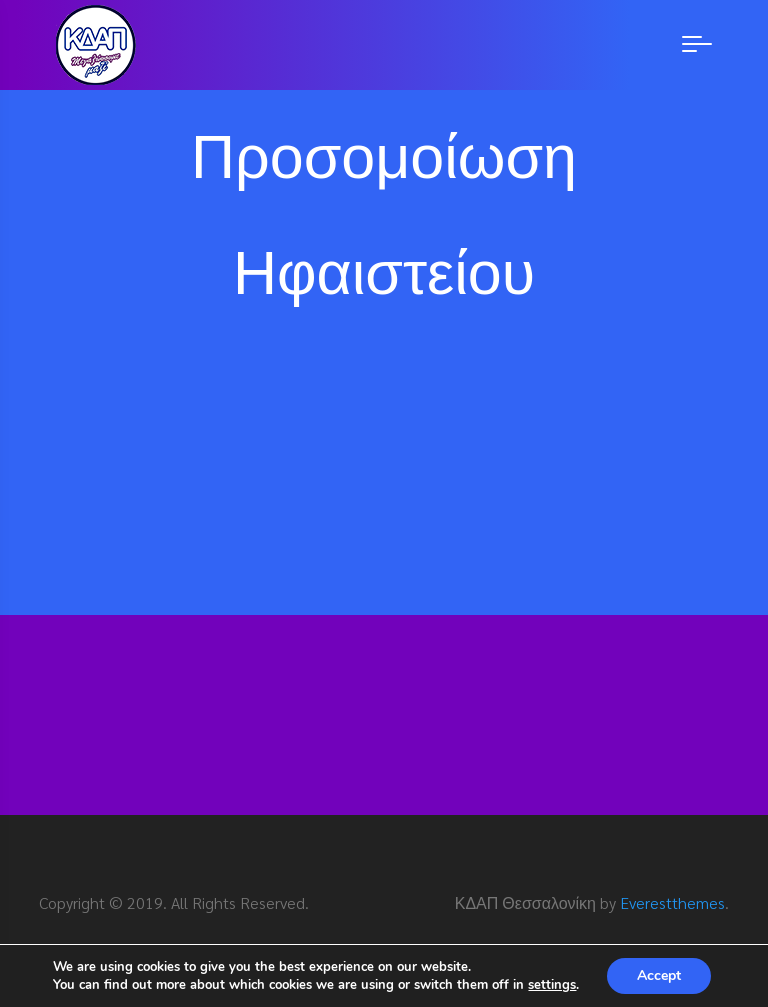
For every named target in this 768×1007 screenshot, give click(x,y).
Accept (659, 975)
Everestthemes (672, 902)
